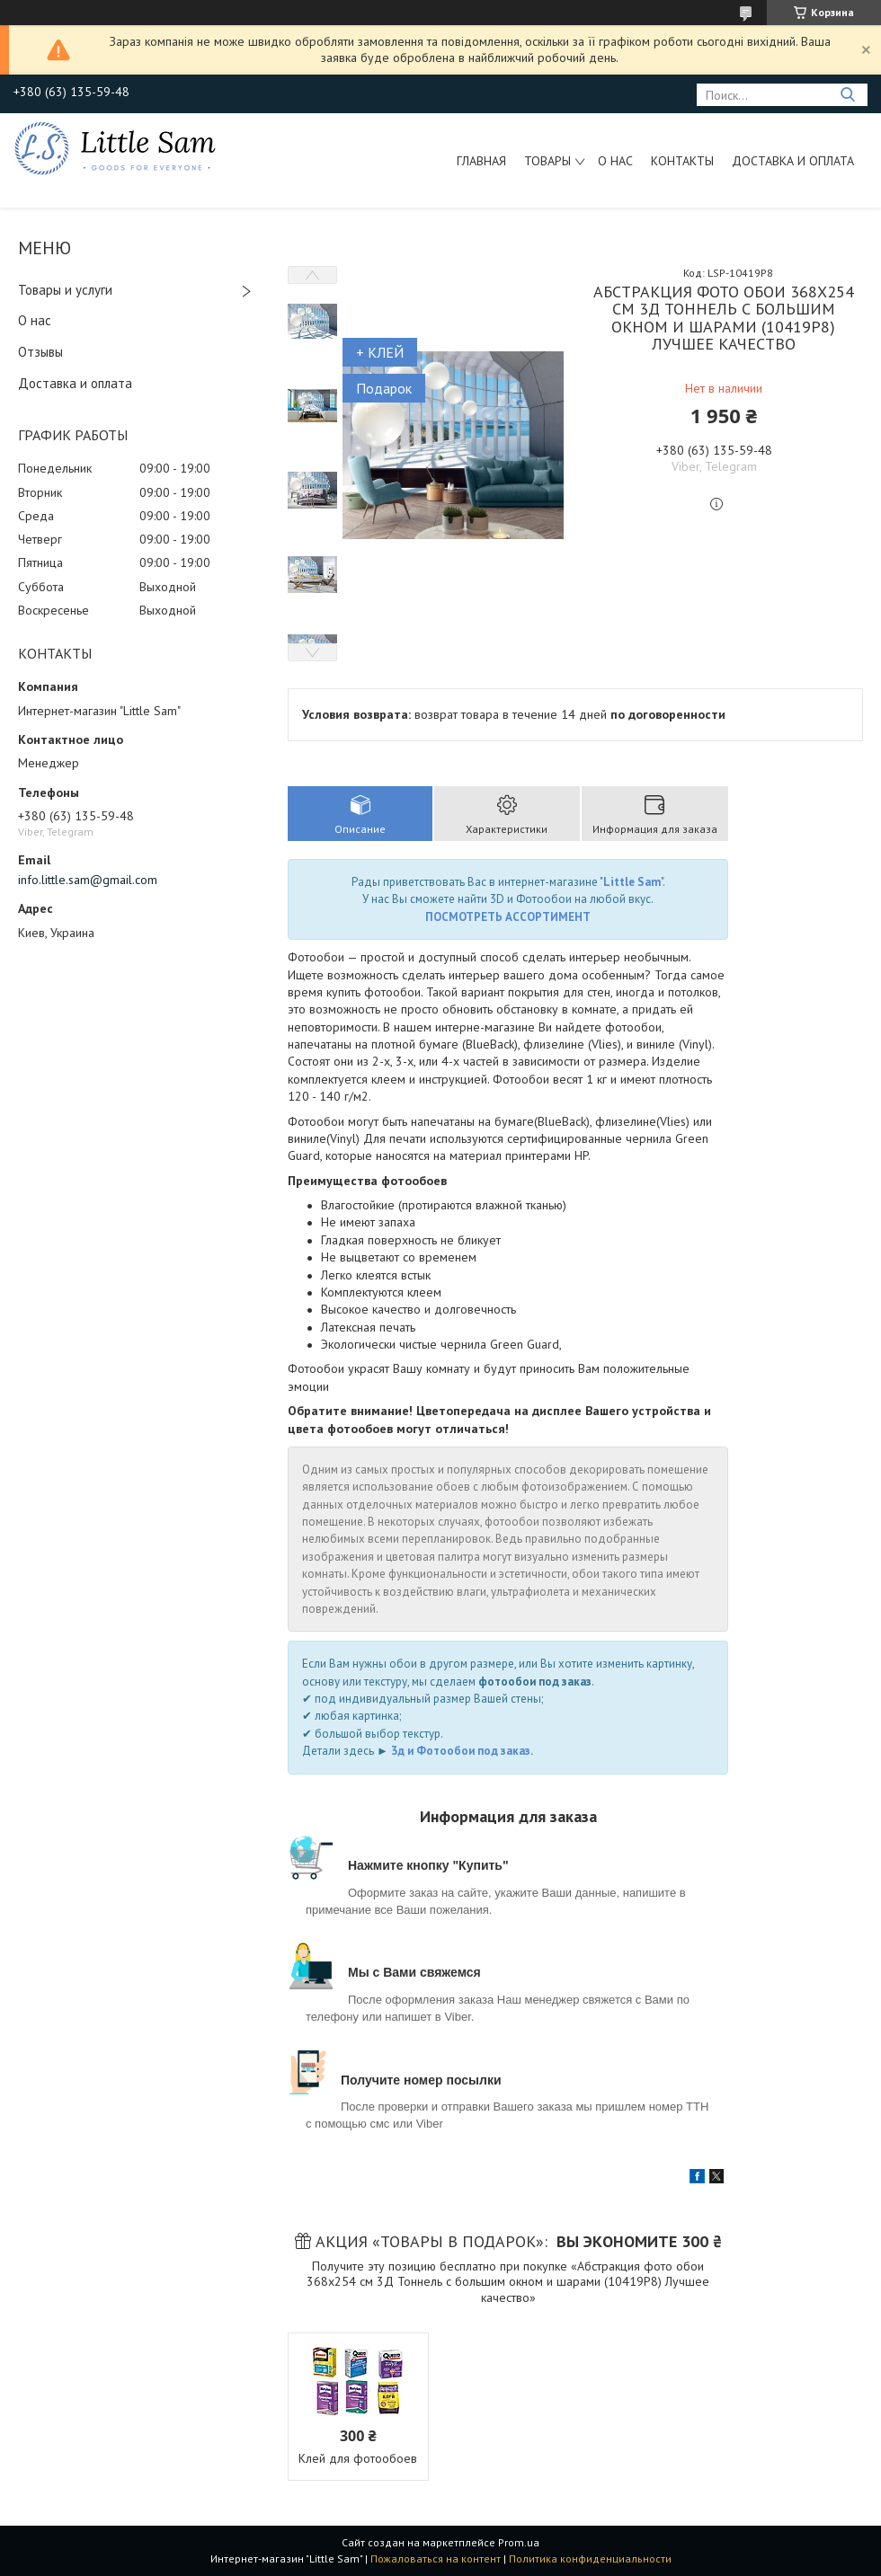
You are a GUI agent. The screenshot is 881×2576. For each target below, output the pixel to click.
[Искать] (847, 95)
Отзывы (40, 351)
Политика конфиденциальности (590, 2558)
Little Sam (632, 882)
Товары (547, 161)
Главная (481, 161)
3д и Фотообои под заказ (460, 1750)
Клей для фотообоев (357, 2458)
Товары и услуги (65, 289)
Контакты (682, 161)
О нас (615, 161)
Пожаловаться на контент (435, 2558)
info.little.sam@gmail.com (87, 880)
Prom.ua (518, 2542)
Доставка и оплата (793, 161)
